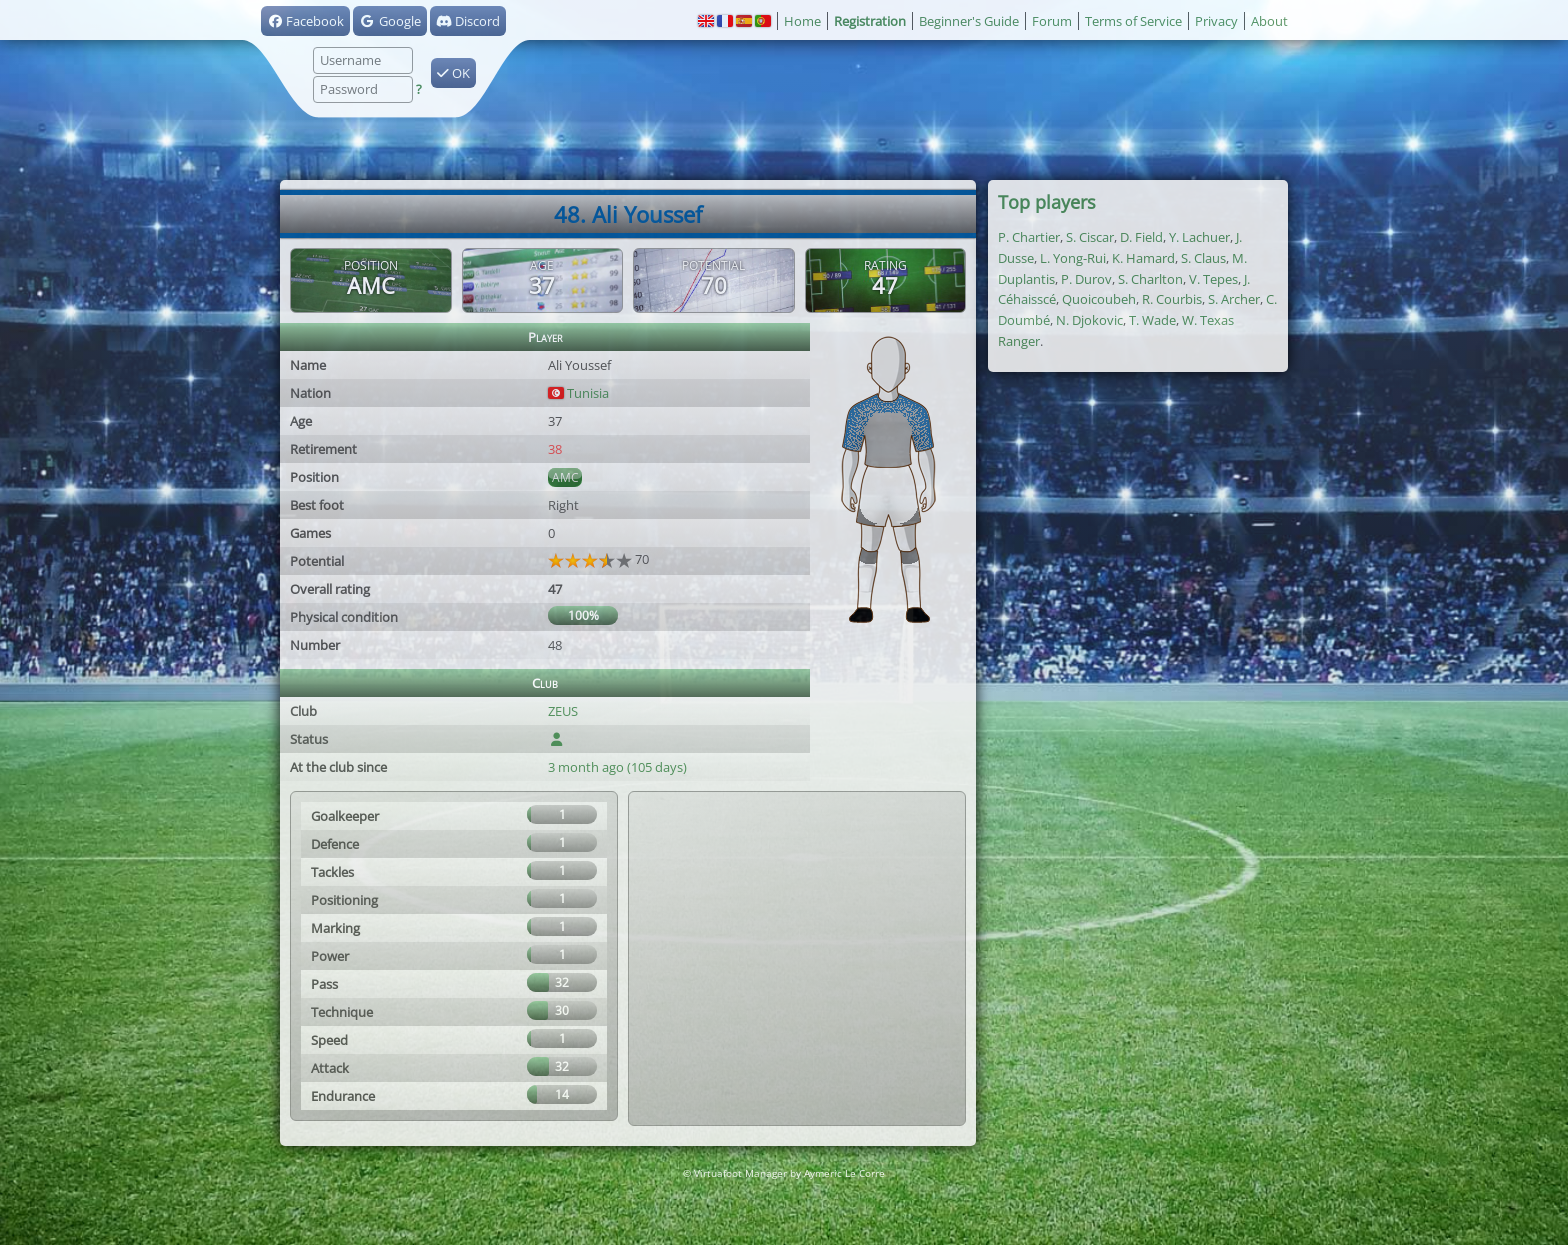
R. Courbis (1172, 299)
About (1269, 21)
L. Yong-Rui (1073, 258)
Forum (1052, 21)
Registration (870, 21)
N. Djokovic (1089, 320)
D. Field (1141, 237)
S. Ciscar (1090, 237)
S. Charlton (1150, 279)
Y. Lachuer (1199, 237)
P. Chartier (1029, 237)
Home (802, 21)
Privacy (1216, 21)
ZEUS (563, 711)
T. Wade (1152, 320)
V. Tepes (1213, 279)
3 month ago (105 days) (617, 767)
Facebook (305, 21)
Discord (468, 21)
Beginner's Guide (969, 21)
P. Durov (1086, 279)
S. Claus (1203, 258)
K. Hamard (1143, 258)
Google (389, 21)
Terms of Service (1133, 21)
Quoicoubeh (1099, 299)
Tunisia (578, 393)
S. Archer (1234, 299)
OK (453, 73)
